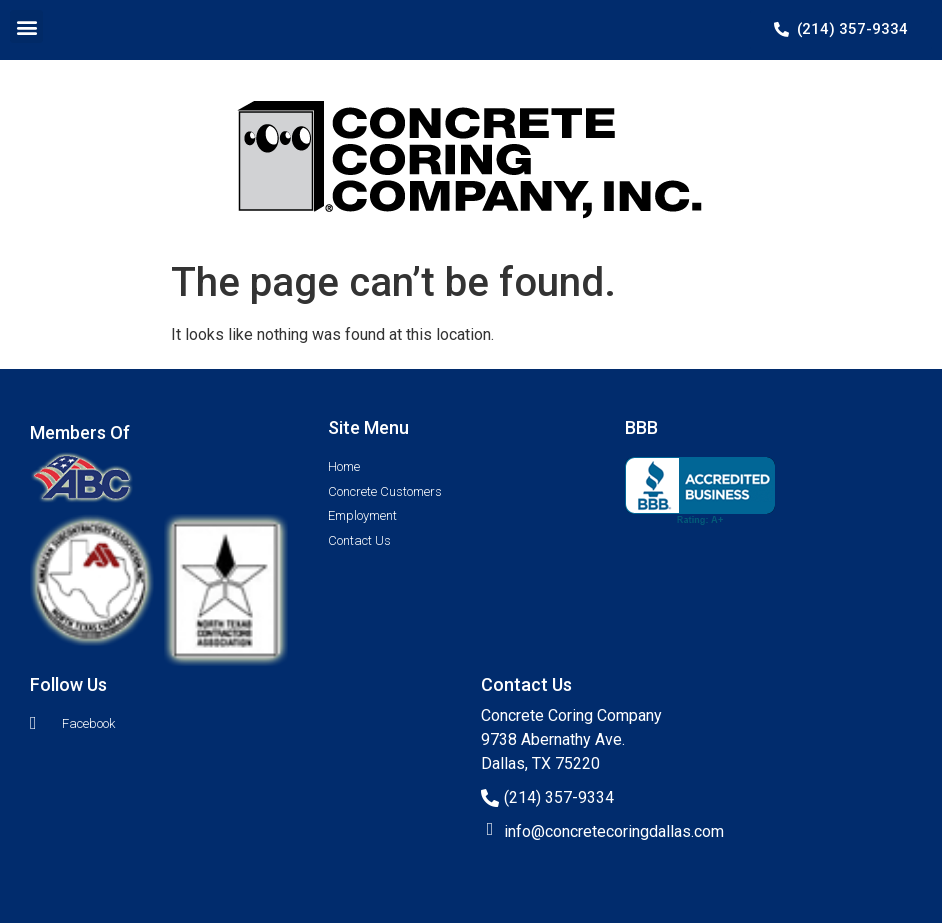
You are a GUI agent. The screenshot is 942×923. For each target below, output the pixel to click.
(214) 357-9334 (559, 797)
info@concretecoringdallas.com (614, 831)
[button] (26, 26)
